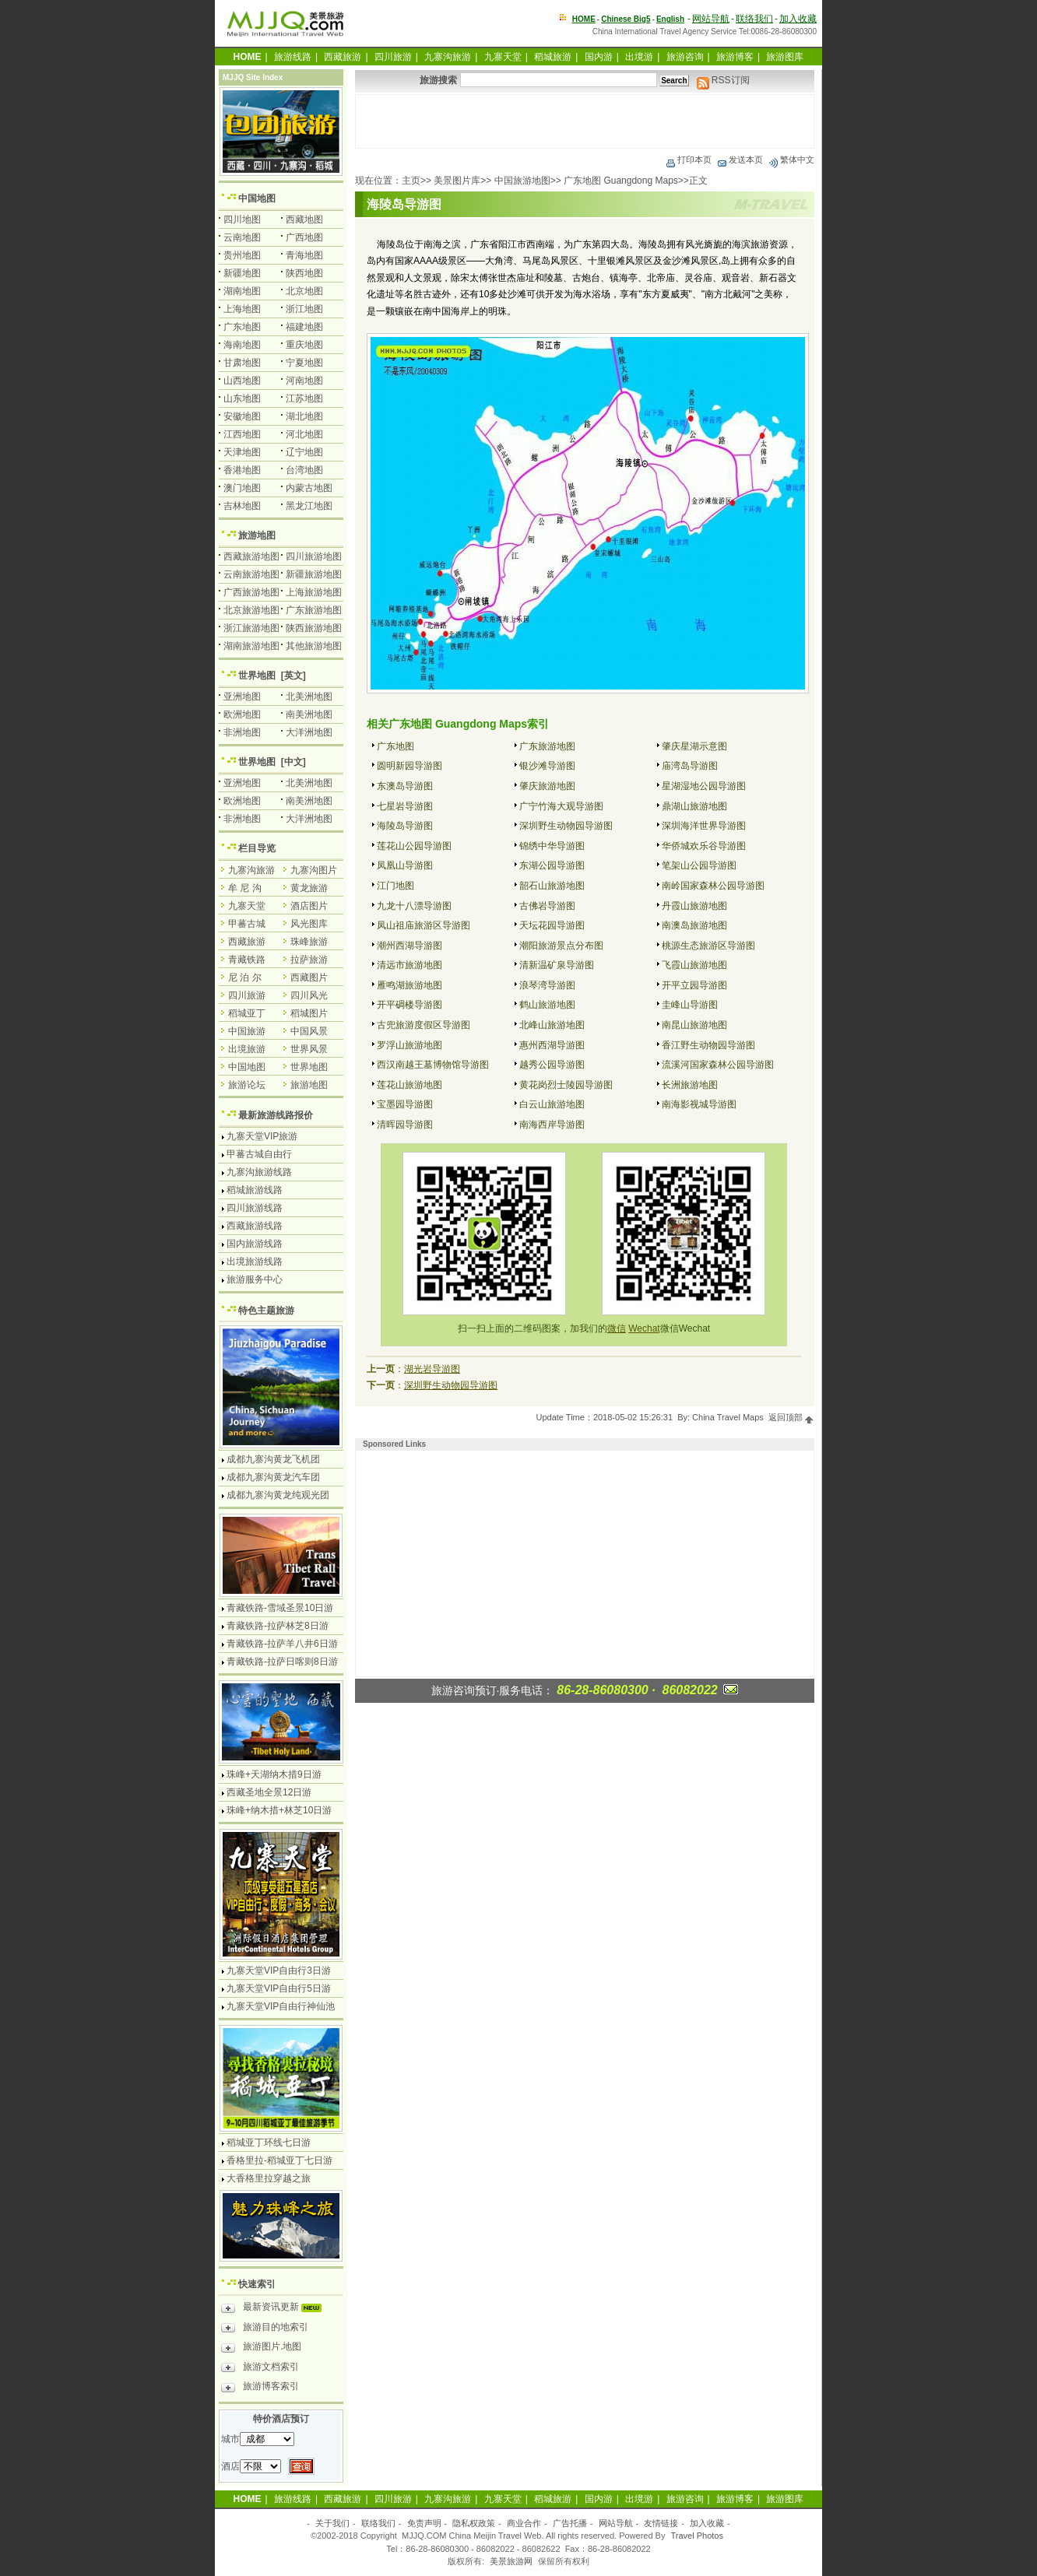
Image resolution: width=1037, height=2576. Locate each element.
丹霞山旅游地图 (694, 905)
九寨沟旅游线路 (259, 1172)
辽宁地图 (304, 452)
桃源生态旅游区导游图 (708, 945)
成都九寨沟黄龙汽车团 (273, 1477)
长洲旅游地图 (690, 1084)
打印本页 (688, 159)
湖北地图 (304, 416)
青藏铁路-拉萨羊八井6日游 (282, 1643)
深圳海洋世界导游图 (704, 825)
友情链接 (661, 2523)
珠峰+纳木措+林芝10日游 (279, 1810)
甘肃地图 (242, 362)
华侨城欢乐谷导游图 (704, 846)
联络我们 (754, 18)
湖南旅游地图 (251, 645)
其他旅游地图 (314, 645)
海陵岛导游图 (405, 825)
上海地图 (242, 309)
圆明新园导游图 (409, 765)
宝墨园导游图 (405, 1104)
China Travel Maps (728, 1417)
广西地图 (304, 237)
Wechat (643, 1328)
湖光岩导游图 (432, 1368)
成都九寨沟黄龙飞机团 (273, 1459)
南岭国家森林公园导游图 (713, 885)
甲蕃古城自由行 (259, 1154)
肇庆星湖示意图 (694, 746)
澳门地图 (242, 488)
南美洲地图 (309, 714)
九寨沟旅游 (447, 56)
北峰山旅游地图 (552, 1025)
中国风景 (309, 1031)
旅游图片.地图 (261, 2349)
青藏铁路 (246, 959)
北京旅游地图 (251, 610)
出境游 (639, 56)
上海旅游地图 (314, 592)
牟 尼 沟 (245, 888)
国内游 (599, 56)
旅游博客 (735, 56)
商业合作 (524, 2523)
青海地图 (304, 255)
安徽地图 (242, 416)
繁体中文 (791, 159)
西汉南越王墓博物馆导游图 (433, 1064)
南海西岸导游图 (552, 1124)
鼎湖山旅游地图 (694, 806)
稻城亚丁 (246, 1013)
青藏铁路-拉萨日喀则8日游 (282, 1661)
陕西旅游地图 (314, 628)
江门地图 (395, 885)
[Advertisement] (584, 121)
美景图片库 (457, 180)
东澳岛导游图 (405, 786)
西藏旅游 (342, 56)
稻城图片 (309, 1013)
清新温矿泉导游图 (556, 965)
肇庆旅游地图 (547, 786)
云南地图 (242, 237)
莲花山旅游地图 (409, 1084)
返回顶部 (791, 1417)
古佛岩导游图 (547, 905)
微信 (616, 1328)
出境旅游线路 (255, 1261)
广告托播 (570, 2523)
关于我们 (332, 2523)
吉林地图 (242, 505)
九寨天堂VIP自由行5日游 (279, 1988)
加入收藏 (798, 18)
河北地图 (304, 434)
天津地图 (242, 452)
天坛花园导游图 (552, 925)
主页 (411, 180)
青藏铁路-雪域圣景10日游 (280, 1607)
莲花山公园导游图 (414, 846)
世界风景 (309, 1049)
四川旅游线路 (255, 1207)
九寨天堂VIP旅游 (262, 1136)
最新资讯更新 (275, 2309)
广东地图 (395, 746)
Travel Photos (697, 2535)
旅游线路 (292, 56)
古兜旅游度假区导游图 (423, 1025)
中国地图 (257, 198)
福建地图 (304, 326)
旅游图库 (784, 56)
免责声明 (424, 2523)
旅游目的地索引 (264, 2329)
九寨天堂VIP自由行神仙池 (281, 2006)
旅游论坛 (246, 1084)
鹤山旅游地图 (547, 1004)
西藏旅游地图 (251, 556)
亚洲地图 (242, 696)
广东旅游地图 (547, 746)
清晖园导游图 (405, 1124)
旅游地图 (257, 535)
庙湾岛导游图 (690, 765)
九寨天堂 (503, 56)
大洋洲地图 (309, 732)
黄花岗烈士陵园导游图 (566, 1084)
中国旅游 (246, 1031)
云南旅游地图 (251, 574)
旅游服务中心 (255, 1279)
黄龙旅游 (309, 888)
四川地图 (242, 219)
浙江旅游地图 (251, 628)
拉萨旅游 (309, 959)
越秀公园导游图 (552, 1064)
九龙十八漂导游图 (414, 905)
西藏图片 (309, 977)
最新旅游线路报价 (275, 1115)
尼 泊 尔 (245, 977)
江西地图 (242, 434)
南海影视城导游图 (699, 1104)
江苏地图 (304, 398)
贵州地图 (242, 255)
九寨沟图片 (313, 870)
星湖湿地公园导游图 (704, 786)
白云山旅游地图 (552, 1104)
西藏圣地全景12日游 (269, 1792)
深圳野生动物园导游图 (566, 825)
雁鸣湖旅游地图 (409, 985)
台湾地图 (304, 470)
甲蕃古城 (246, 923)
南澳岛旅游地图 (694, 925)
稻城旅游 (552, 56)
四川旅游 (393, 56)
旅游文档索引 (260, 2369)
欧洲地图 (242, 714)
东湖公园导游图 (552, 865)
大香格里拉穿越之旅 (269, 2178)
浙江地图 (304, 309)
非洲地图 (242, 732)
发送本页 (739, 159)
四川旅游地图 (314, 556)
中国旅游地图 (522, 180)
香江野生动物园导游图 (708, 1045)
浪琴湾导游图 (547, 985)
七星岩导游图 (405, 806)
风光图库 (309, 923)
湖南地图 (242, 291)
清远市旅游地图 (409, 965)
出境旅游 (246, 1049)
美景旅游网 (511, 2561)
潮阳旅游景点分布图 (561, 945)
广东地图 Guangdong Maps (621, 180)
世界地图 (257, 675)
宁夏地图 (304, 362)
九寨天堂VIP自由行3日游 (279, 1970)
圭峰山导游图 (690, 1004)
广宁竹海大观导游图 (561, 806)
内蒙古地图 (309, 488)
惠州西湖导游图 (552, 1045)
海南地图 (242, 344)
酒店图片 (309, 905)
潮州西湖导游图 (409, 945)
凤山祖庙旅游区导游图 (423, 925)
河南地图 (304, 380)
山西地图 (242, 380)
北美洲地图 (309, 696)
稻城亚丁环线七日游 (269, 2142)
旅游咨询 (685, 56)
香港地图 (242, 470)
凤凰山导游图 (405, 865)
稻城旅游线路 (255, 1189)
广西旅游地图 (251, 592)
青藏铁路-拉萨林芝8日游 (278, 1625)
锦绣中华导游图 (552, 846)
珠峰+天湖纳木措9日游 (274, 1774)
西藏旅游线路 (255, 1225)
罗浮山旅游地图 (409, 1045)
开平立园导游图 (694, 985)
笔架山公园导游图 (699, 865)
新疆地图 (242, 273)
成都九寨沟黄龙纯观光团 (278, 1495)
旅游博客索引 (260, 2388)
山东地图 (242, 398)
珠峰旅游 (309, 941)
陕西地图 (304, 273)
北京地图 (304, 291)
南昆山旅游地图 (694, 1025)
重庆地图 (304, 344)
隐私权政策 (473, 2523)
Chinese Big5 (625, 19)
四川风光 (309, 995)
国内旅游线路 (255, 1243)
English (670, 19)
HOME (584, 19)
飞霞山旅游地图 (694, 965)
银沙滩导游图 (547, 765)
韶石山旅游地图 (552, 885)
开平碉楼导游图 (409, 1004)
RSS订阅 (723, 80)
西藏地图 (304, 219)
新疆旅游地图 (314, 574)
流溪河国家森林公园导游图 (718, 1064)
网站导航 (710, 18)
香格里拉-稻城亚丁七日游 (279, 2160)
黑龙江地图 (309, 505)
